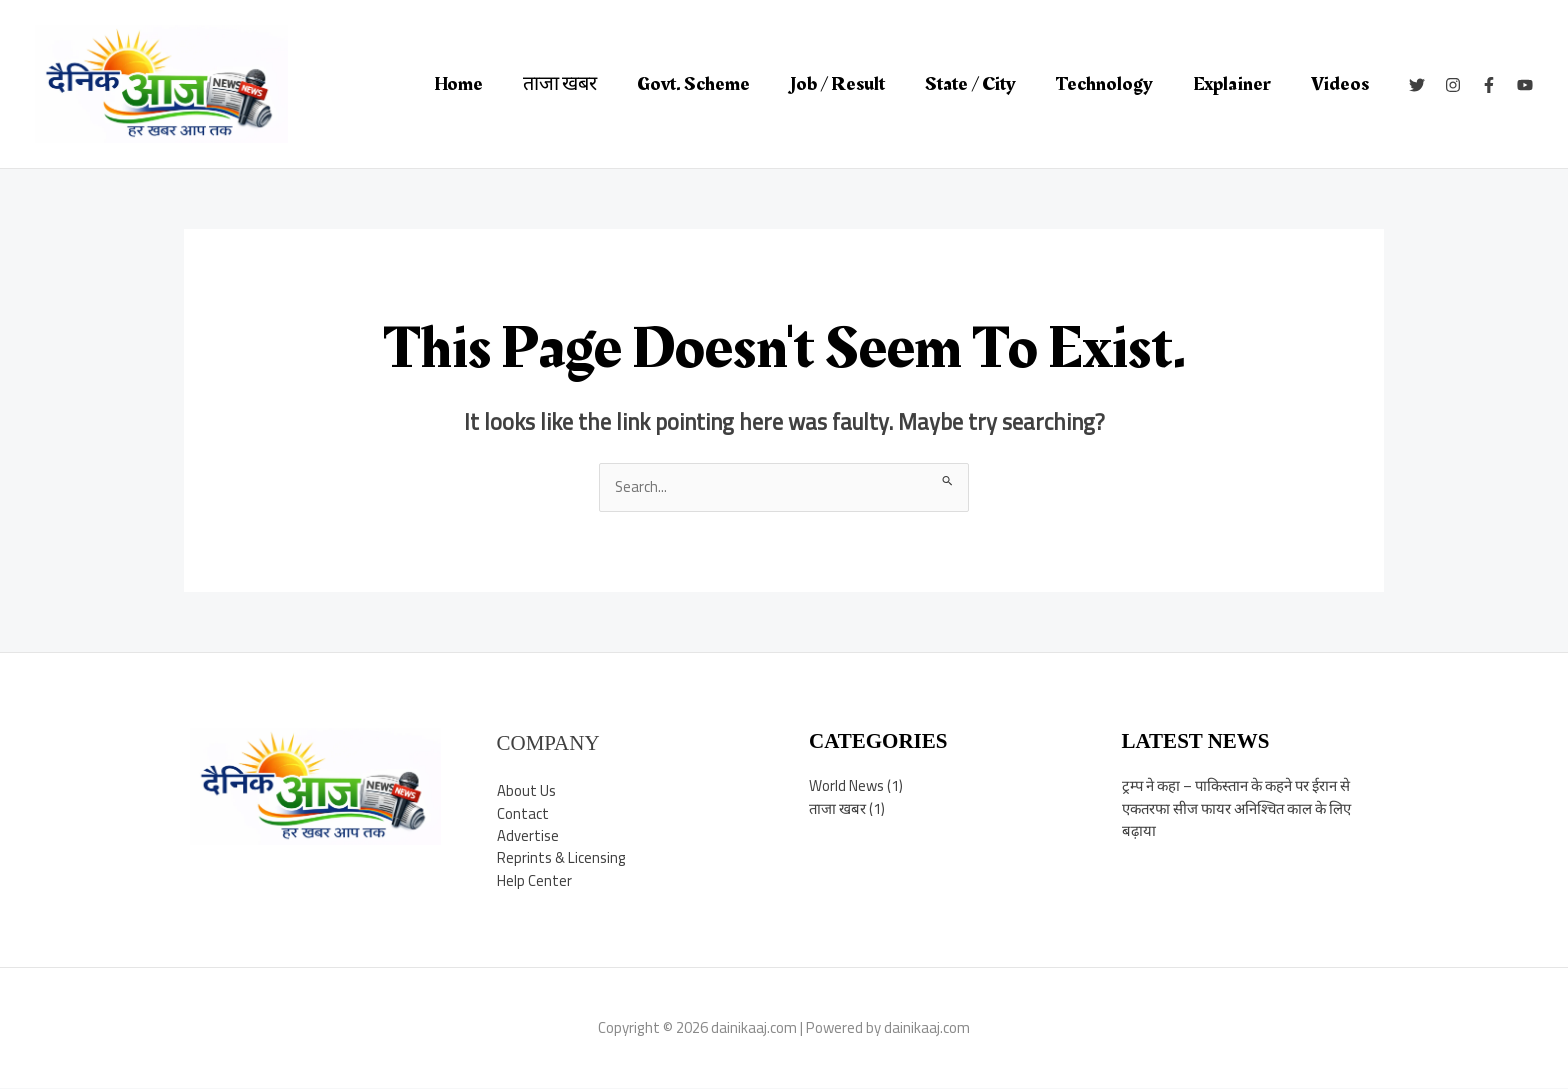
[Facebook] (1489, 85)
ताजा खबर (560, 84)
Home (458, 84)
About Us (526, 791)
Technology (1104, 84)
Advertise (528, 836)
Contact (523, 813)
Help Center (534, 881)
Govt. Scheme (693, 84)
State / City (970, 84)
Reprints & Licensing (562, 858)
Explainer (1232, 84)
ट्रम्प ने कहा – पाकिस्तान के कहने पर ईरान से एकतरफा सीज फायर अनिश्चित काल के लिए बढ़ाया (1240, 808)
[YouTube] (1525, 85)
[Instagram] (1453, 85)
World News (846, 785)
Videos (1340, 84)
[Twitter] (1417, 85)
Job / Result (837, 84)
